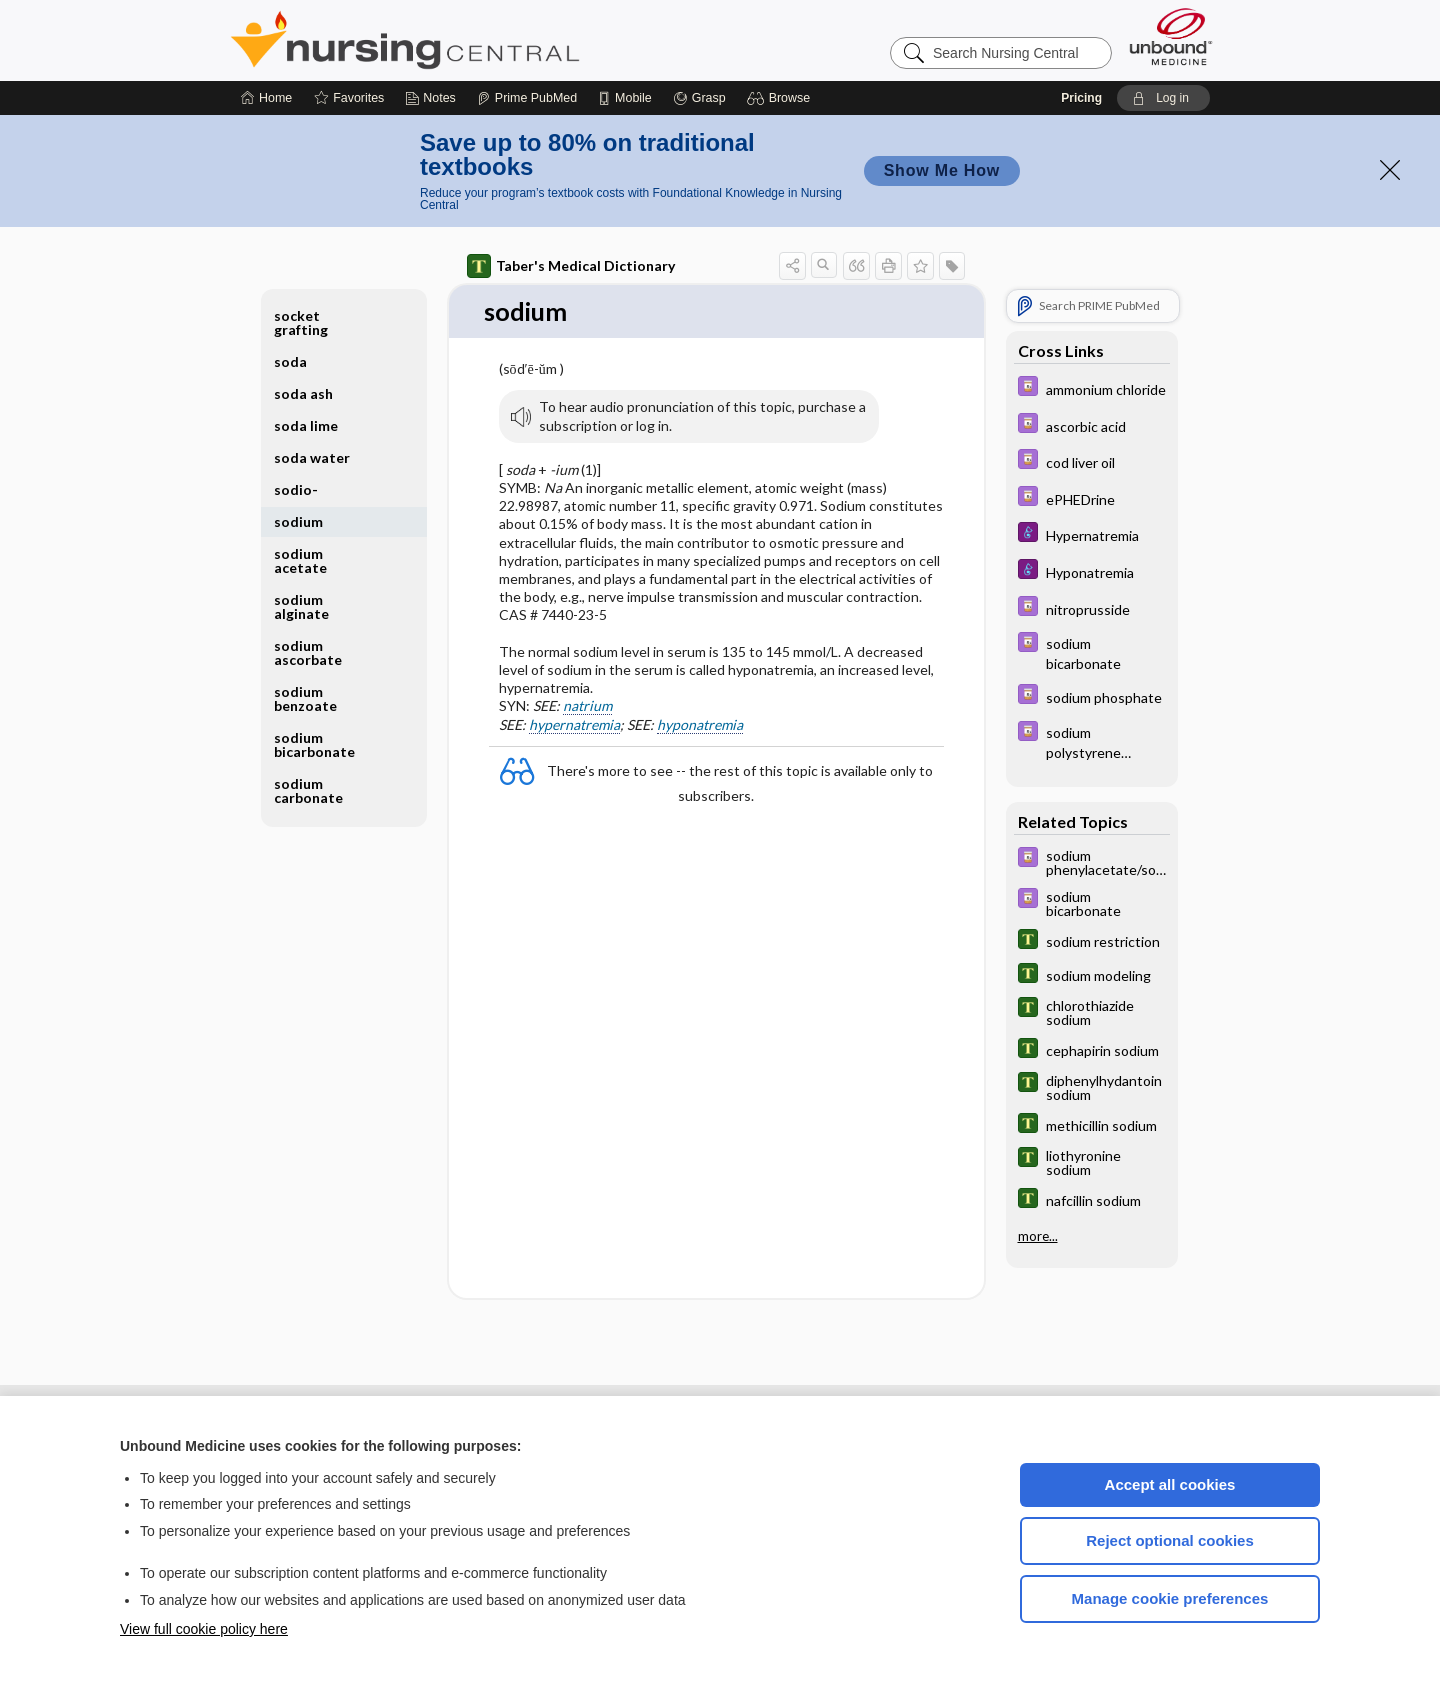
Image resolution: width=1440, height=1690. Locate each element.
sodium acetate (300, 560)
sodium (298, 521)
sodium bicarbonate (314, 744)
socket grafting (301, 322)
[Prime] (527, 98)
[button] (781, 98)
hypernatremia (574, 724)
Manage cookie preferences (1170, 1598)
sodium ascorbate (308, 652)
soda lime (306, 425)
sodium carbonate (308, 790)
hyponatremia (700, 724)
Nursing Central (480, 40)
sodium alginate (301, 606)
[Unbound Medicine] (1171, 36)
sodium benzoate (305, 698)
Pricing (1081, 98)
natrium (587, 706)
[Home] (266, 98)
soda (290, 361)
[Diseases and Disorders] (1092, 534)
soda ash (303, 393)
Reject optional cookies (1170, 1540)
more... (1038, 1236)
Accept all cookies (1170, 1484)
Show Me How (942, 170)
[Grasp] (699, 98)
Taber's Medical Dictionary (571, 266)
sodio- (296, 489)
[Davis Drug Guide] (1092, 388)
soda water (312, 457)
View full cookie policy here (204, 1629)
